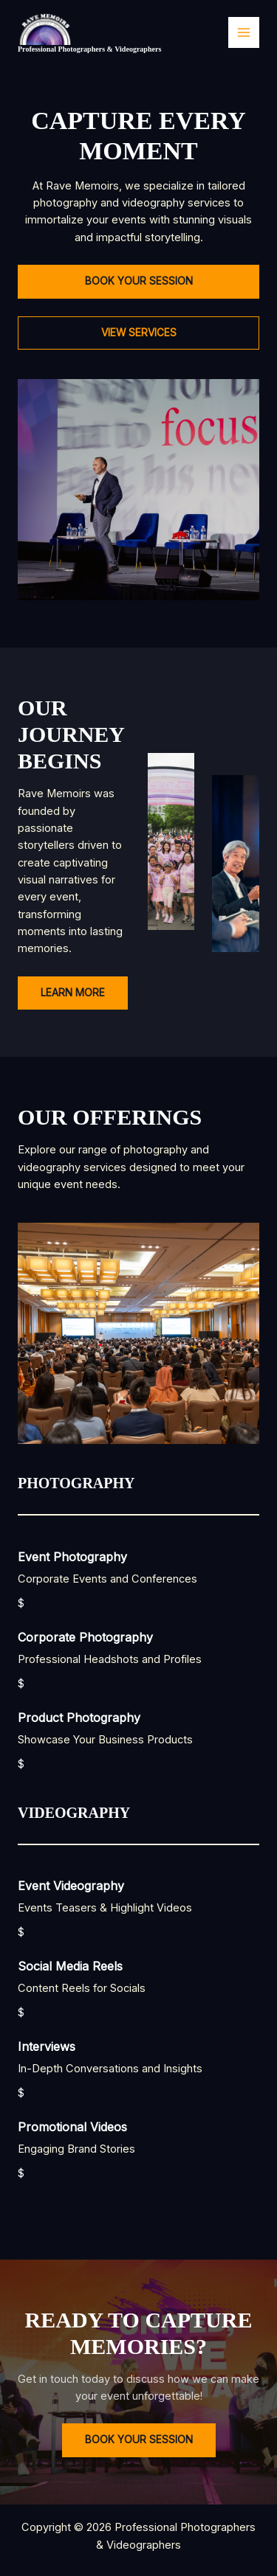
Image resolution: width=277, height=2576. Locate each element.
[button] (138, 282)
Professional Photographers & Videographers (89, 49)
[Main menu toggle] (243, 32)
